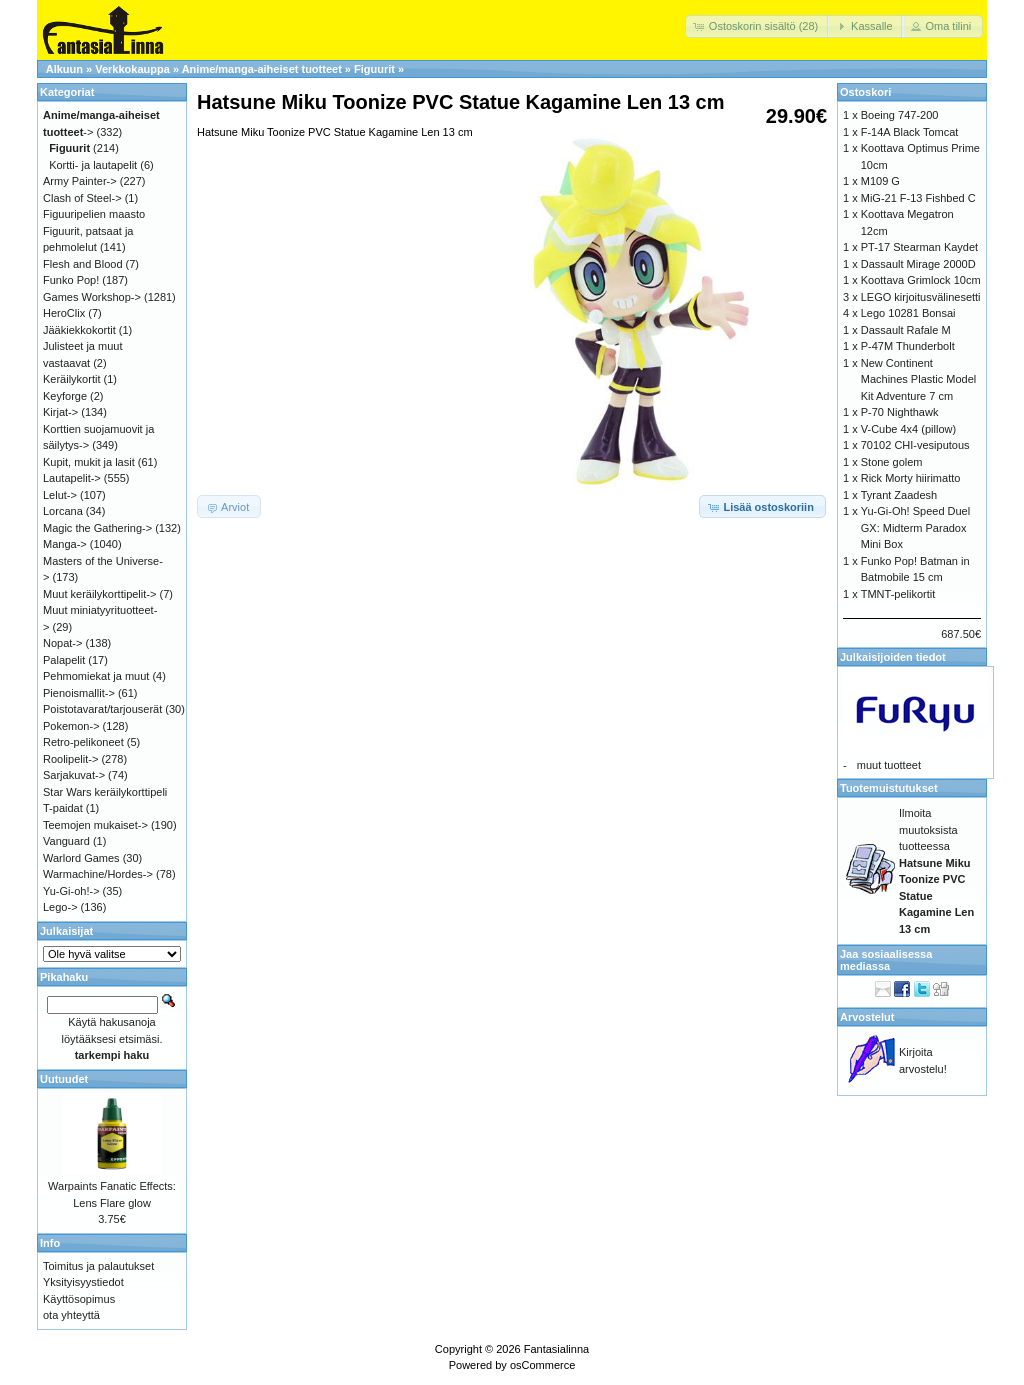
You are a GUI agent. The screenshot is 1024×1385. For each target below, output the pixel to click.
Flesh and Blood (83, 264)
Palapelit (64, 660)
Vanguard (66, 841)
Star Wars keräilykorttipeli (105, 792)
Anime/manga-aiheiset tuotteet (262, 69)
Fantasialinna (556, 1349)
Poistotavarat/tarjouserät (102, 709)
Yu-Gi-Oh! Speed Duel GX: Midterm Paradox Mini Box (915, 527)
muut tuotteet (889, 765)
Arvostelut (867, 1017)
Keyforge (65, 396)
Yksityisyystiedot (83, 1282)
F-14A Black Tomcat (910, 132)
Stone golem (892, 462)
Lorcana (63, 511)
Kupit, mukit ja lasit (89, 462)
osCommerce (542, 1365)
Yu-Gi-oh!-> (71, 891)
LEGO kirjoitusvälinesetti (921, 297)
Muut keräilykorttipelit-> (99, 594)
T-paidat (63, 808)
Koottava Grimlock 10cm (921, 280)
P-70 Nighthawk (900, 412)
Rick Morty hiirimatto (911, 478)
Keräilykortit (71, 379)
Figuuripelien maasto (94, 214)
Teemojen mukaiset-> (95, 825)
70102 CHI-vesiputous (915, 445)
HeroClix (64, 313)
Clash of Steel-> (82, 198)
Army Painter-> (80, 181)
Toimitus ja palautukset (98, 1266)
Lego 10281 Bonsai (908, 313)
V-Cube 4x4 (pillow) (908, 429)
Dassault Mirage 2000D (918, 264)
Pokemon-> (71, 726)
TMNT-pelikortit (898, 594)
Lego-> (60, 907)
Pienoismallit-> (79, 693)
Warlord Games (81, 858)
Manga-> (65, 544)
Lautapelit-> (72, 478)
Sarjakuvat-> (74, 775)
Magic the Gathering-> (97, 528)
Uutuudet (64, 1079)
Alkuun (64, 69)
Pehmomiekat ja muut (96, 676)
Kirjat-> (60, 412)
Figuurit (374, 69)
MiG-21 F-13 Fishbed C (918, 198)
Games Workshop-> (92, 297)
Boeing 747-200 (900, 115)
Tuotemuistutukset (889, 788)
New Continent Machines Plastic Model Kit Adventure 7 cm (919, 379)
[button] (758, 26)
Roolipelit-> (70, 759)
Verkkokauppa (132, 69)
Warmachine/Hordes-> (98, 874)
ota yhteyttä (71, 1315)
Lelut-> (60, 495)
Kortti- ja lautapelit (93, 165)
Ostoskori (865, 92)
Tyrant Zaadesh (899, 495)
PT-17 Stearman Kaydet (919, 247)
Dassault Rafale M (906, 330)
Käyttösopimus (79, 1299)
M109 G (880, 181)
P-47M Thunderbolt (908, 346)
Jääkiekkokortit (79, 330)
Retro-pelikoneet (83, 742)
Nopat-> (62, 643)
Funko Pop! (71, 280)
